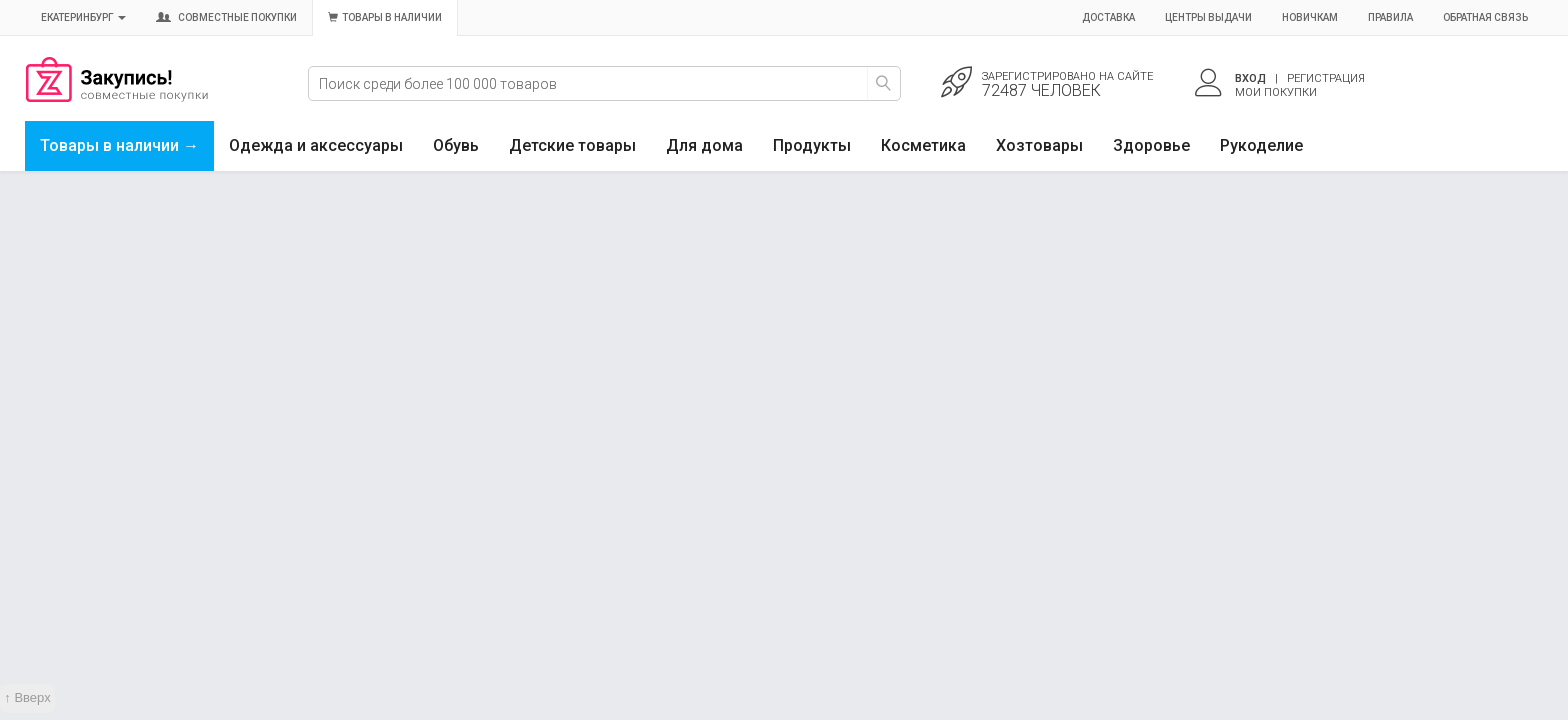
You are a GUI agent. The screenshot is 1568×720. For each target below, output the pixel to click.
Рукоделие (1261, 145)
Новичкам (1310, 17)
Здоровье (1151, 145)
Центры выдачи (1208, 17)
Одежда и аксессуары (316, 145)
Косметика (923, 145)
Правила (1390, 17)
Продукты (812, 145)
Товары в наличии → (119, 145)
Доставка (1108, 17)
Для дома (704, 145)
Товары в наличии (385, 17)
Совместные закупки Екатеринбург (117, 97)
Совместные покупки (226, 17)
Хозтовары (1039, 145)
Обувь (456, 145)
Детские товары (572, 145)
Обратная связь (1485, 17)
